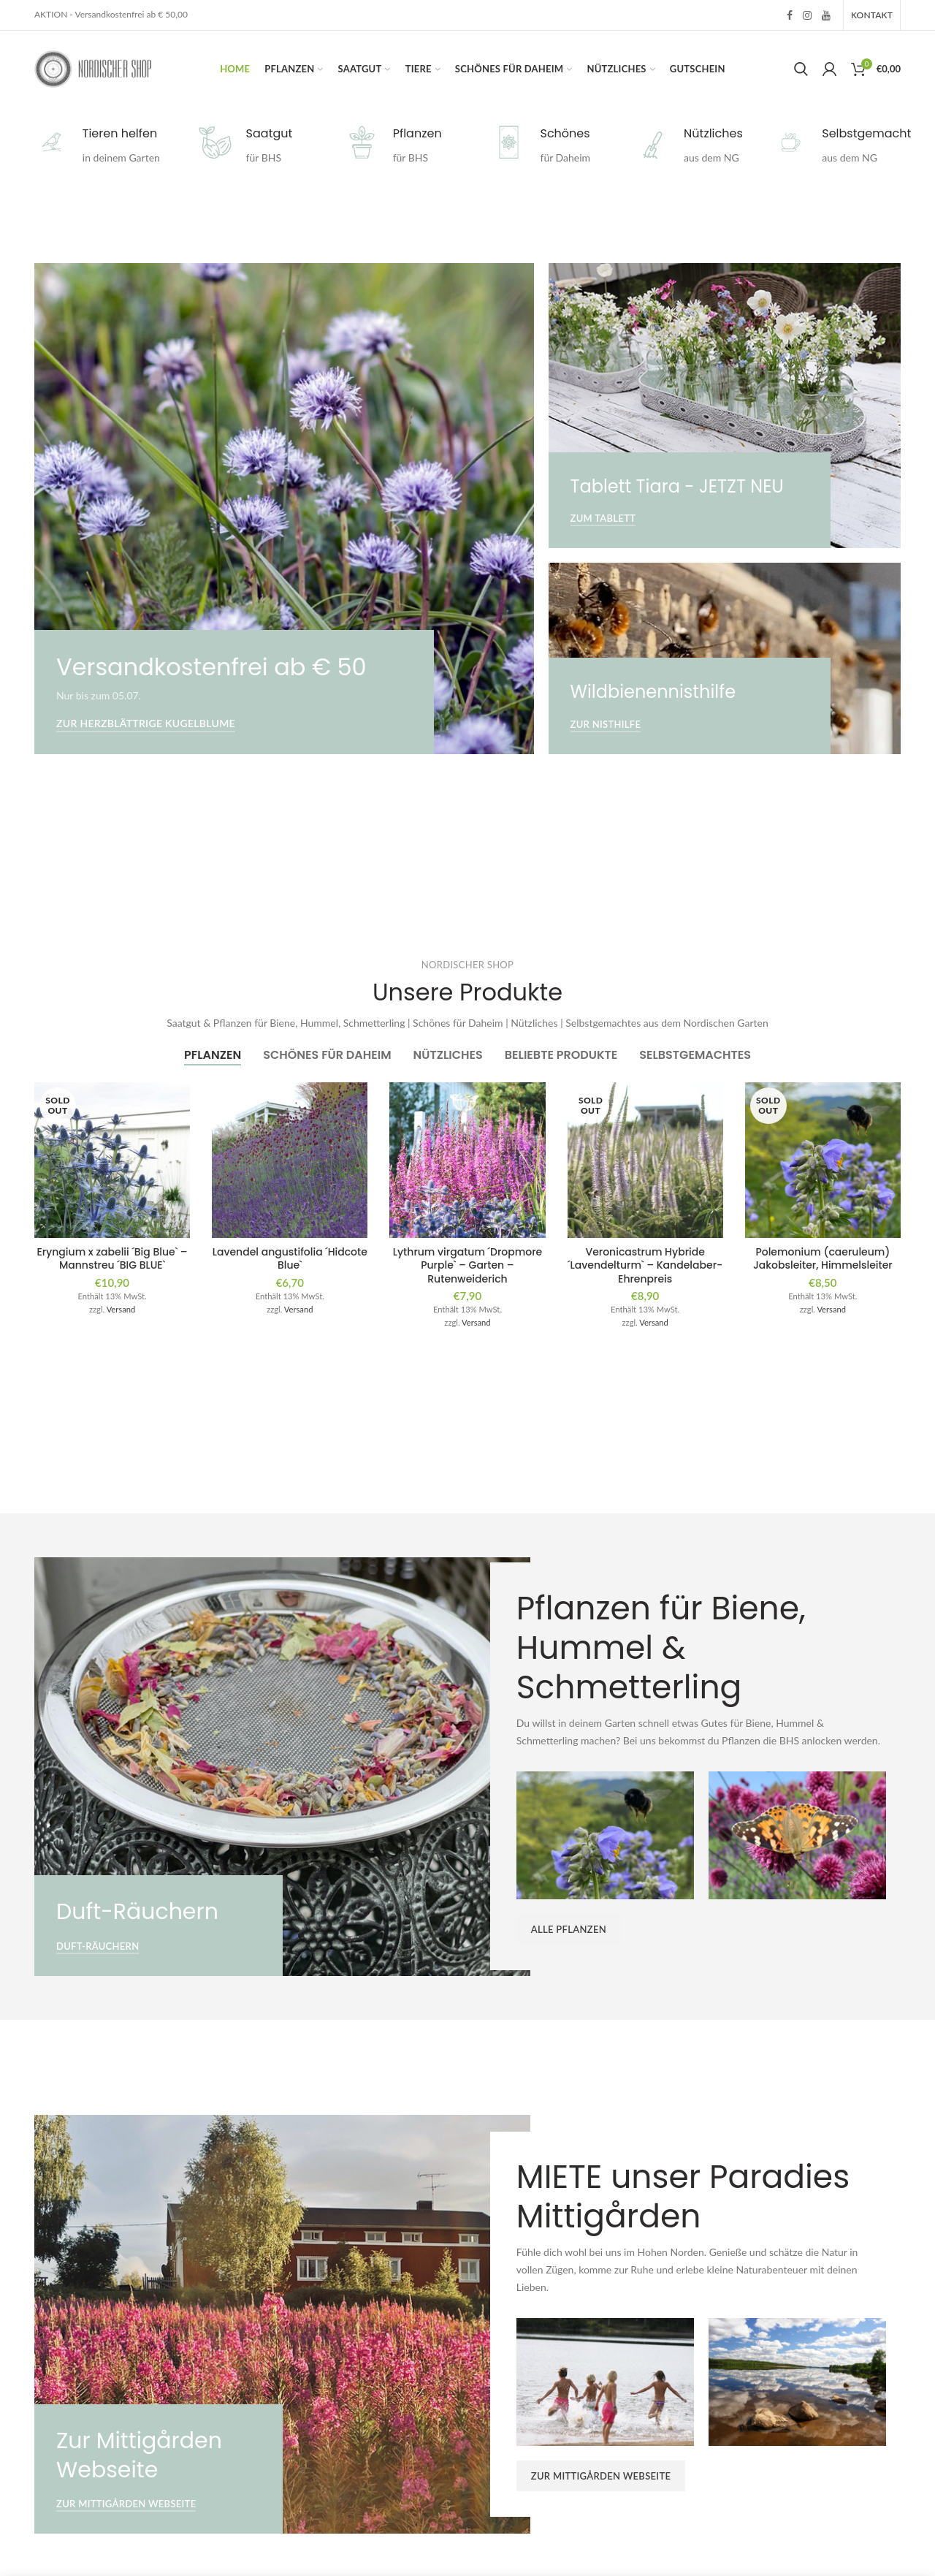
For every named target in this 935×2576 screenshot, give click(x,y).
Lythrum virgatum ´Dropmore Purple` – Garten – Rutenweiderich (468, 1265)
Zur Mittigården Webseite (126, 2503)
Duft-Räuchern (97, 1946)
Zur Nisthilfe (605, 724)
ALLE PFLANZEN (568, 1929)
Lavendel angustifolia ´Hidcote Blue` (290, 1258)
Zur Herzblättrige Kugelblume (145, 723)
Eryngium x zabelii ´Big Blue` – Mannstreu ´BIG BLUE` (112, 1258)
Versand (121, 1309)
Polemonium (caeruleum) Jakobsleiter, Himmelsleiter (823, 1258)
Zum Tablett (603, 518)
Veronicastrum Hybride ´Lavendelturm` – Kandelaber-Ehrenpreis (645, 1265)
